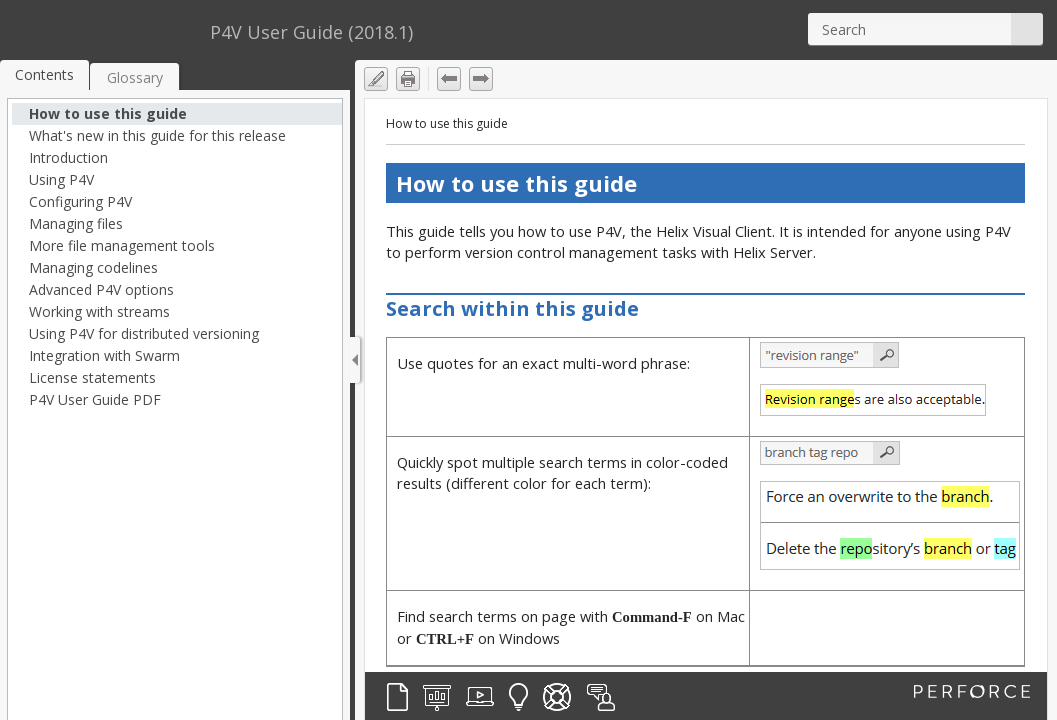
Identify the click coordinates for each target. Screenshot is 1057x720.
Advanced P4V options (101, 289)
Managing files (76, 223)
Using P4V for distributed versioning (144, 333)
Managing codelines (93, 267)
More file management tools (122, 245)
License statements (92, 377)
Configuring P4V (80, 201)
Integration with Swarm (104, 355)
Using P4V (61, 179)
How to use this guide (108, 113)
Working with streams (99, 311)
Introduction (68, 157)
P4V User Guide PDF (95, 399)
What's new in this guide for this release (157, 135)
